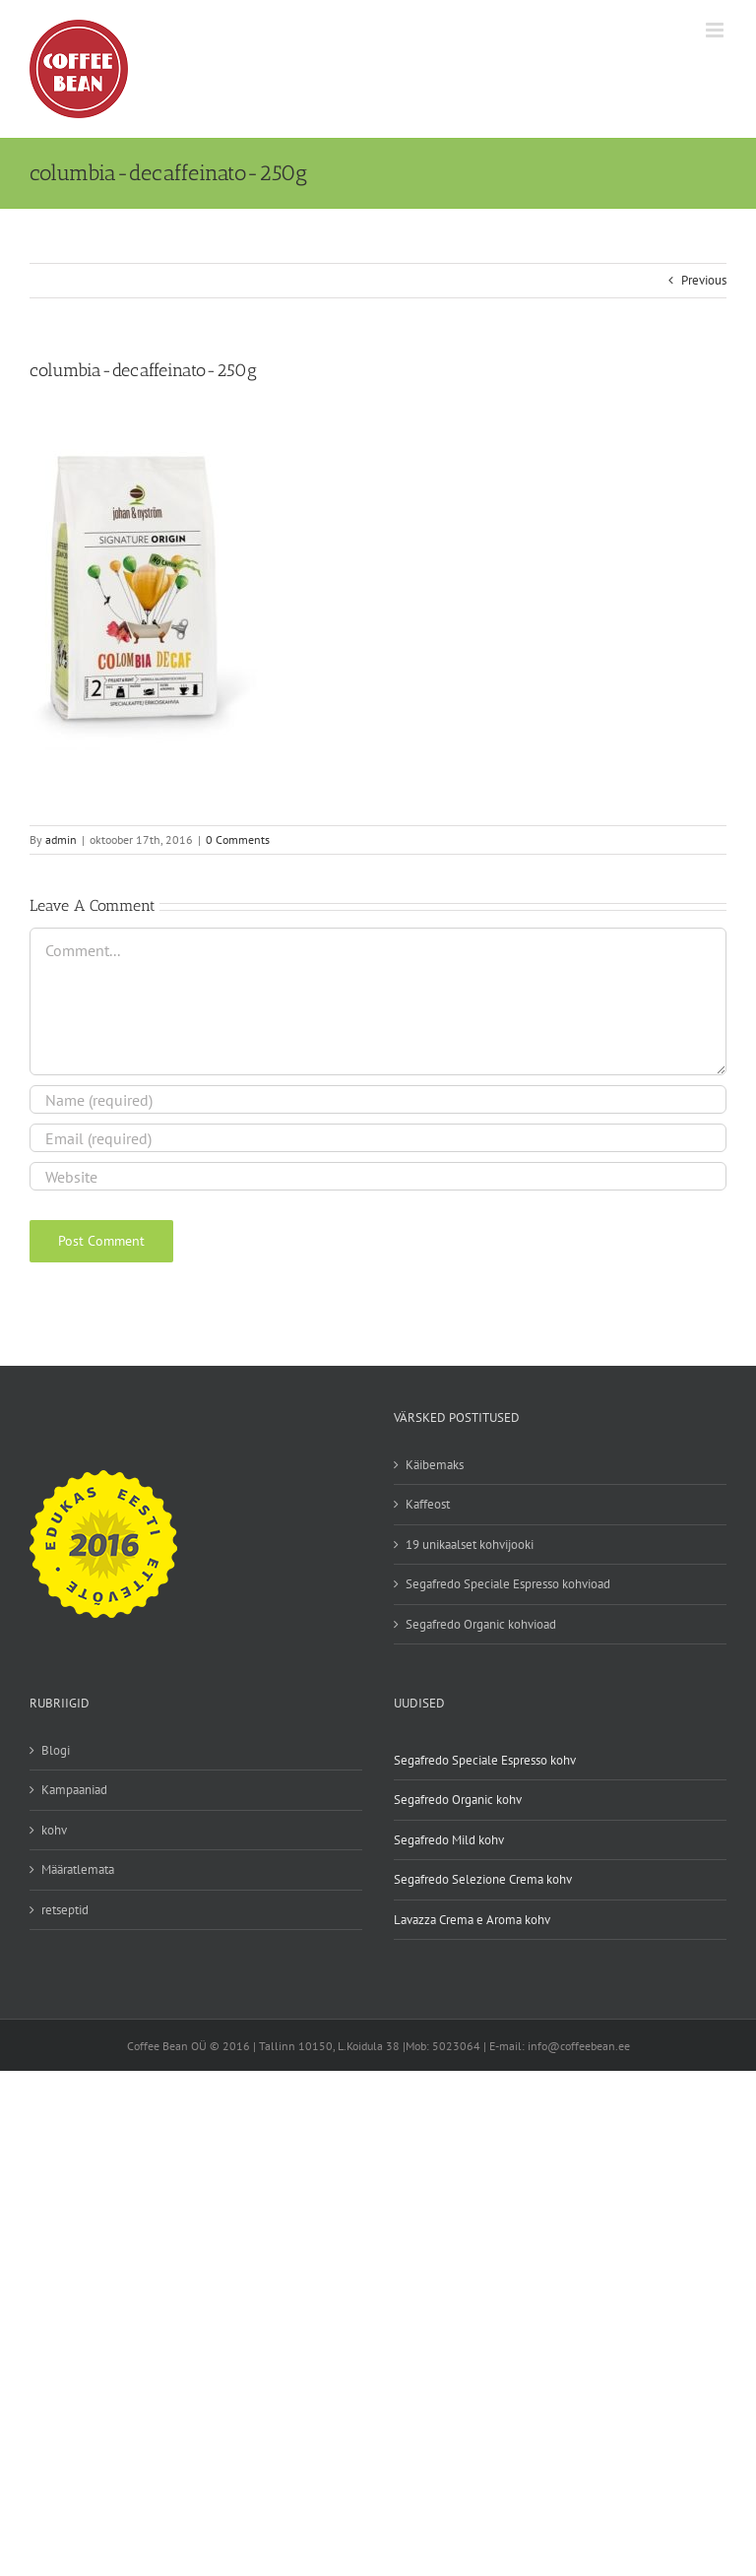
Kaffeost (428, 1504)
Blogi (55, 1750)
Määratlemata (77, 1869)
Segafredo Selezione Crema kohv (483, 1879)
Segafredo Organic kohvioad (481, 1624)
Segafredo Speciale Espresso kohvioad (508, 1584)
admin (61, 839)
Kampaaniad (74, 1789)
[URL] (378, 1176)
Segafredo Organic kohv (458, 1799)
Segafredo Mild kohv (449, 1840)
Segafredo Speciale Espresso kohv (485, 1760)
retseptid (65, 1909)
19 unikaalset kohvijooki (470, 1544)
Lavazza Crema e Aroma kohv (472, 1919)
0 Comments (238, 839)
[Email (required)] (378, 1138)
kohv (54, 1830)
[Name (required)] (378, 1099)
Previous (703, 280)
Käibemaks (435, 1464)
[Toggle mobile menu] (716, 30)
